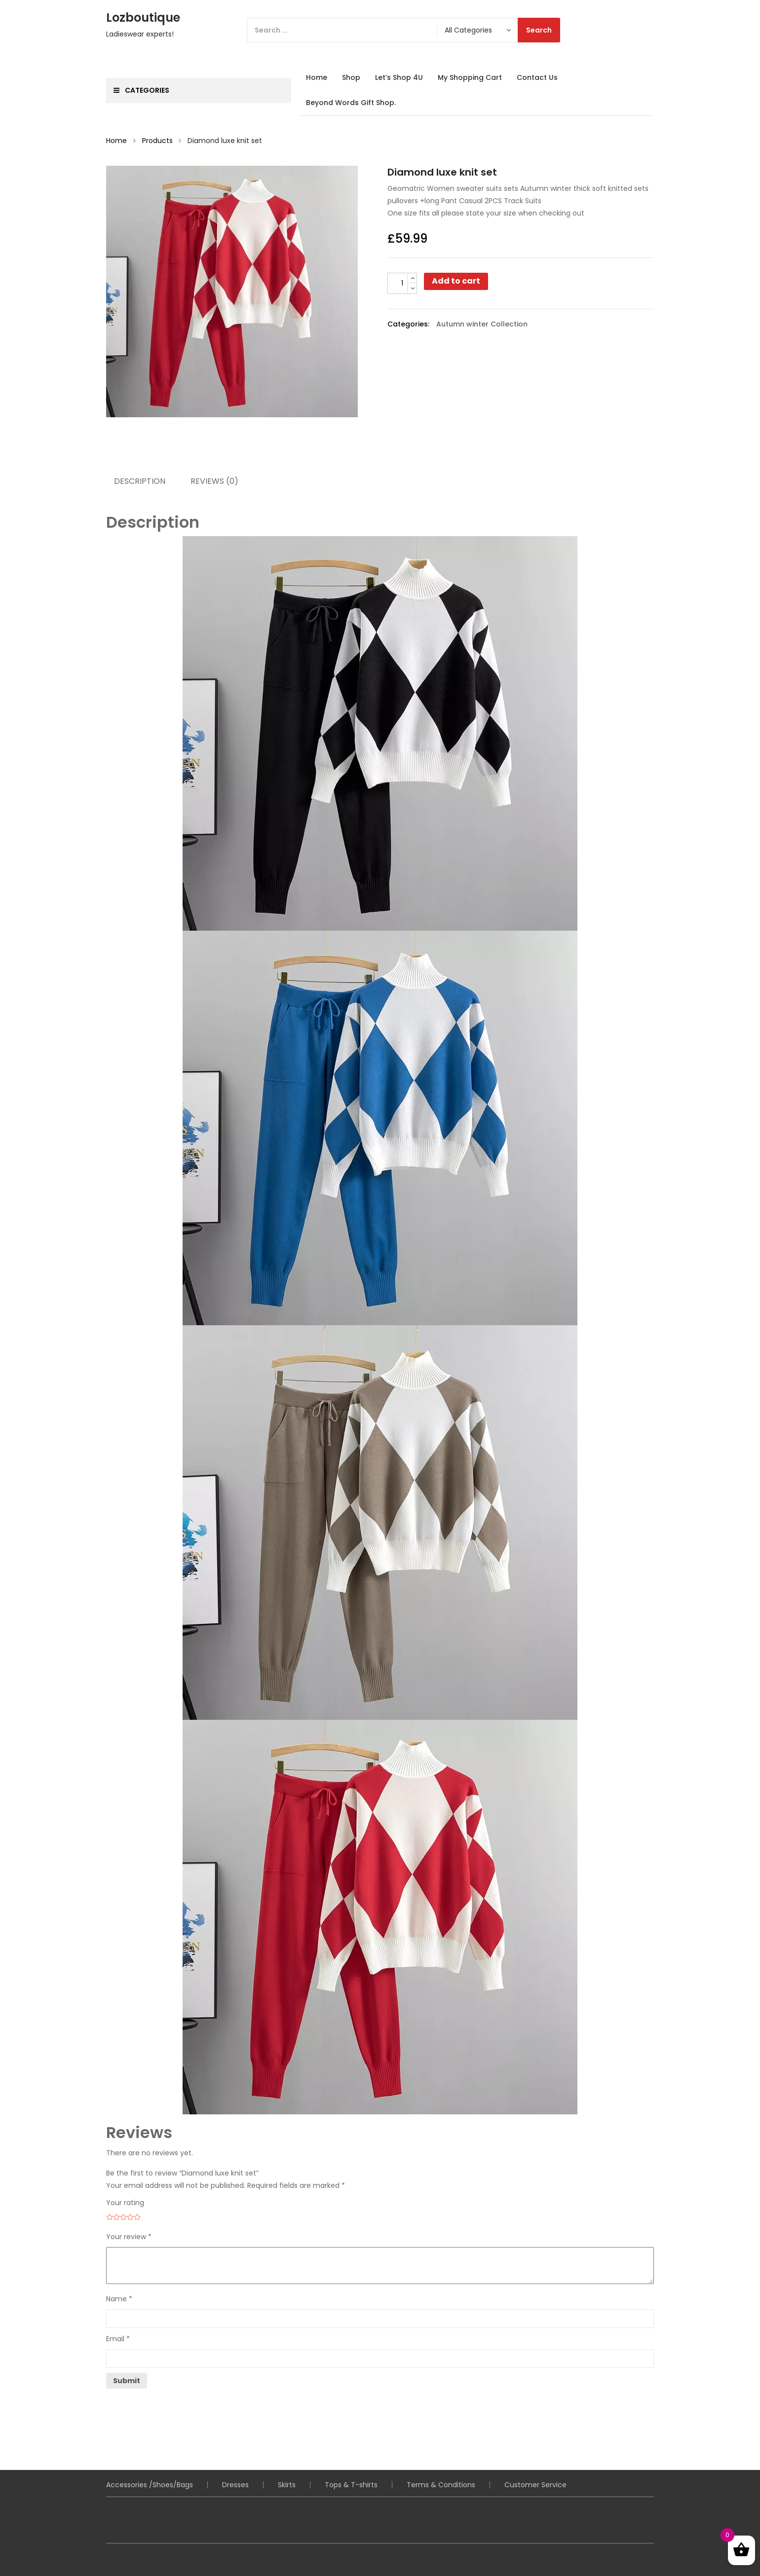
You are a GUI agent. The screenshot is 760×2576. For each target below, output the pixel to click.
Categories (141, 90)
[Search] (403, 30)
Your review (129, 2237)
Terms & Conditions (441, 2485)
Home (316, 77)
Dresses (235, 2485)
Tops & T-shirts (351, 2485)
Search (539, 30)
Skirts (287, 2485)
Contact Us (537, 77)
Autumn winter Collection (482, 324)
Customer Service (535, 2485)
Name (119, 2299)
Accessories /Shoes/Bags (149, 2485)
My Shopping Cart (470, 77)
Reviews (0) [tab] (215, 481)
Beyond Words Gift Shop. (351, 103)
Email (118, 2339)
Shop (351, 77)
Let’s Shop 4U (399, 77)
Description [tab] (139, 481)
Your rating (125, 2203)
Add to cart (456, 281)
